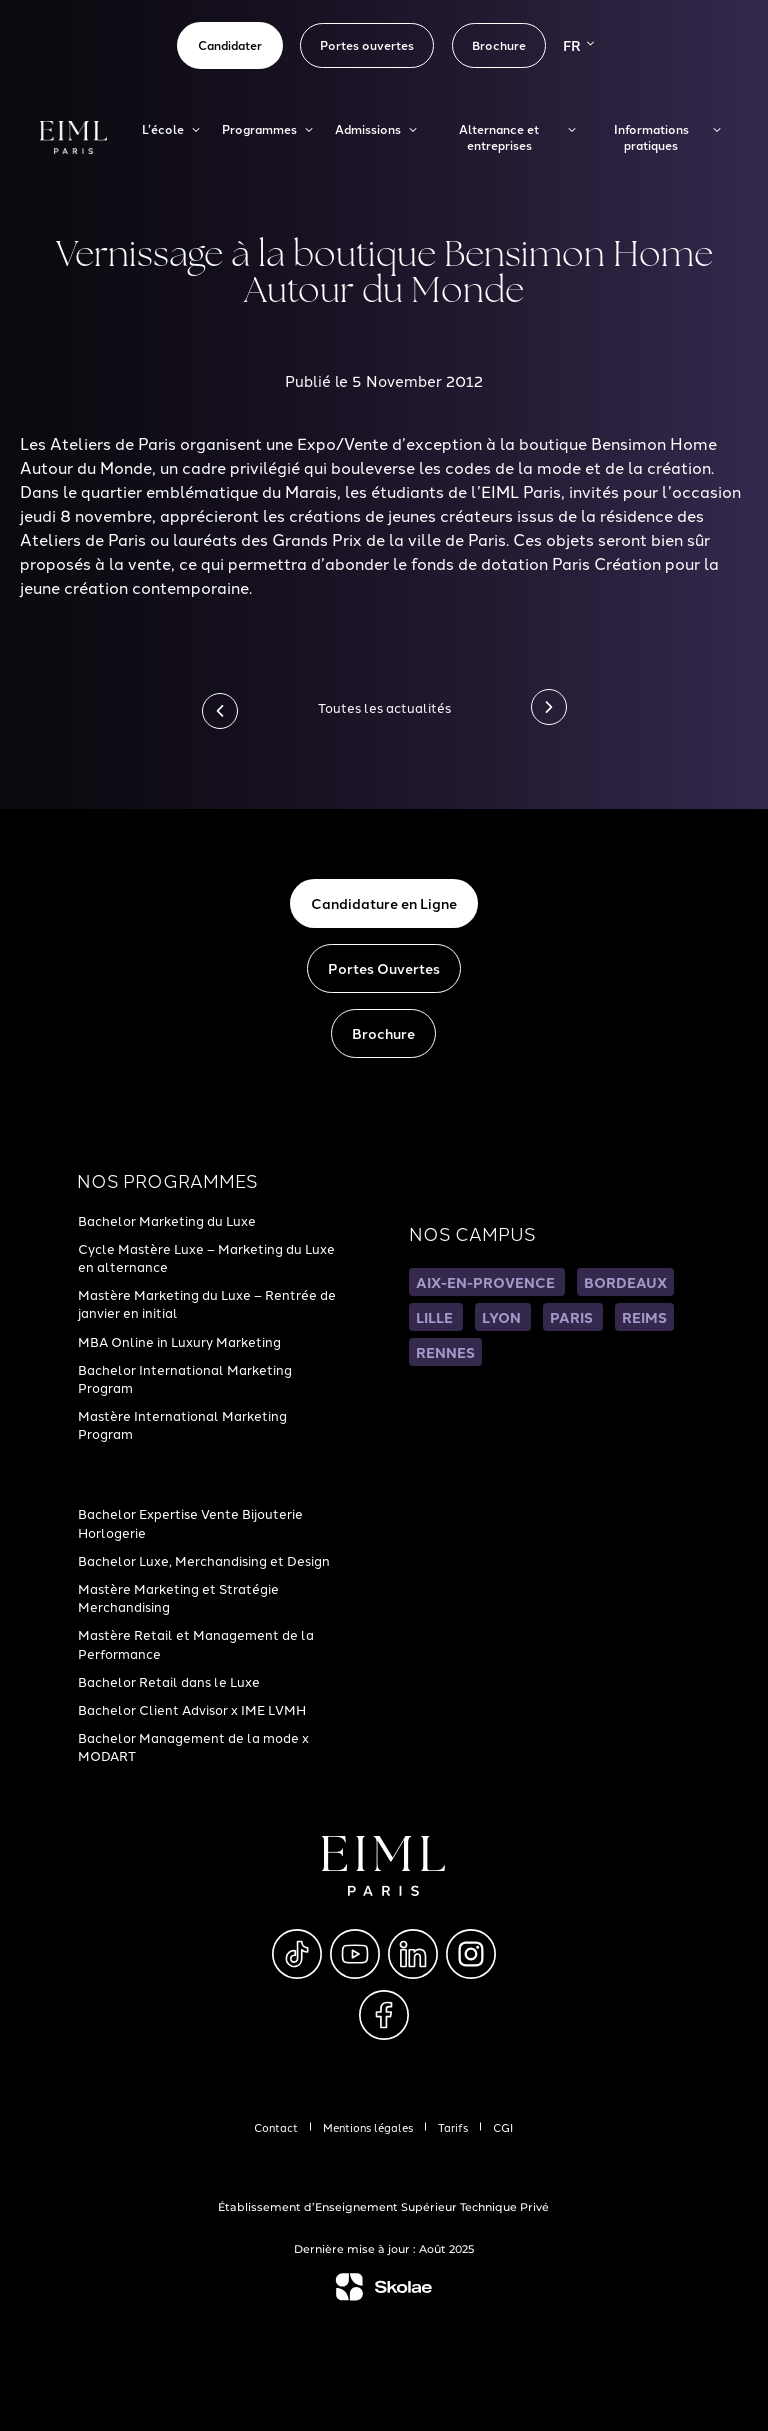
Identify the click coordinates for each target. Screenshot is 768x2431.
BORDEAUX (625, 1282)
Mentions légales (368, 2127)
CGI (503, 2127)
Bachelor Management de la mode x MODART (193, 1746)
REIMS (644, 1317)
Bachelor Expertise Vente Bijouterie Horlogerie (190, 1522)
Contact (276, 2127)
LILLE (436, 1317)
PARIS (573, 1317)
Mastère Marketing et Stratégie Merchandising (178, 1597)
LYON (503, 1317)
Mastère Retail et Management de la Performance (196, 1643)
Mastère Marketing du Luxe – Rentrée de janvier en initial (207, 1303)
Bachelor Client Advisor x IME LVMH (192, 1709)
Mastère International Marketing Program (182, 1424)
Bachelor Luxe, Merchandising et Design (204, 1560)
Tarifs (453, 2127)
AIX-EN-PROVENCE (487, 1282)
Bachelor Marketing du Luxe (167, 1220)
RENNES (445, 1352)
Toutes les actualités (384, 707)
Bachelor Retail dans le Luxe (169, 1681)
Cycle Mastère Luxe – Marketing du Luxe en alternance (206, 1257)
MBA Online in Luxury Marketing (179, 1341)
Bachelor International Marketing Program (185, 1378)
